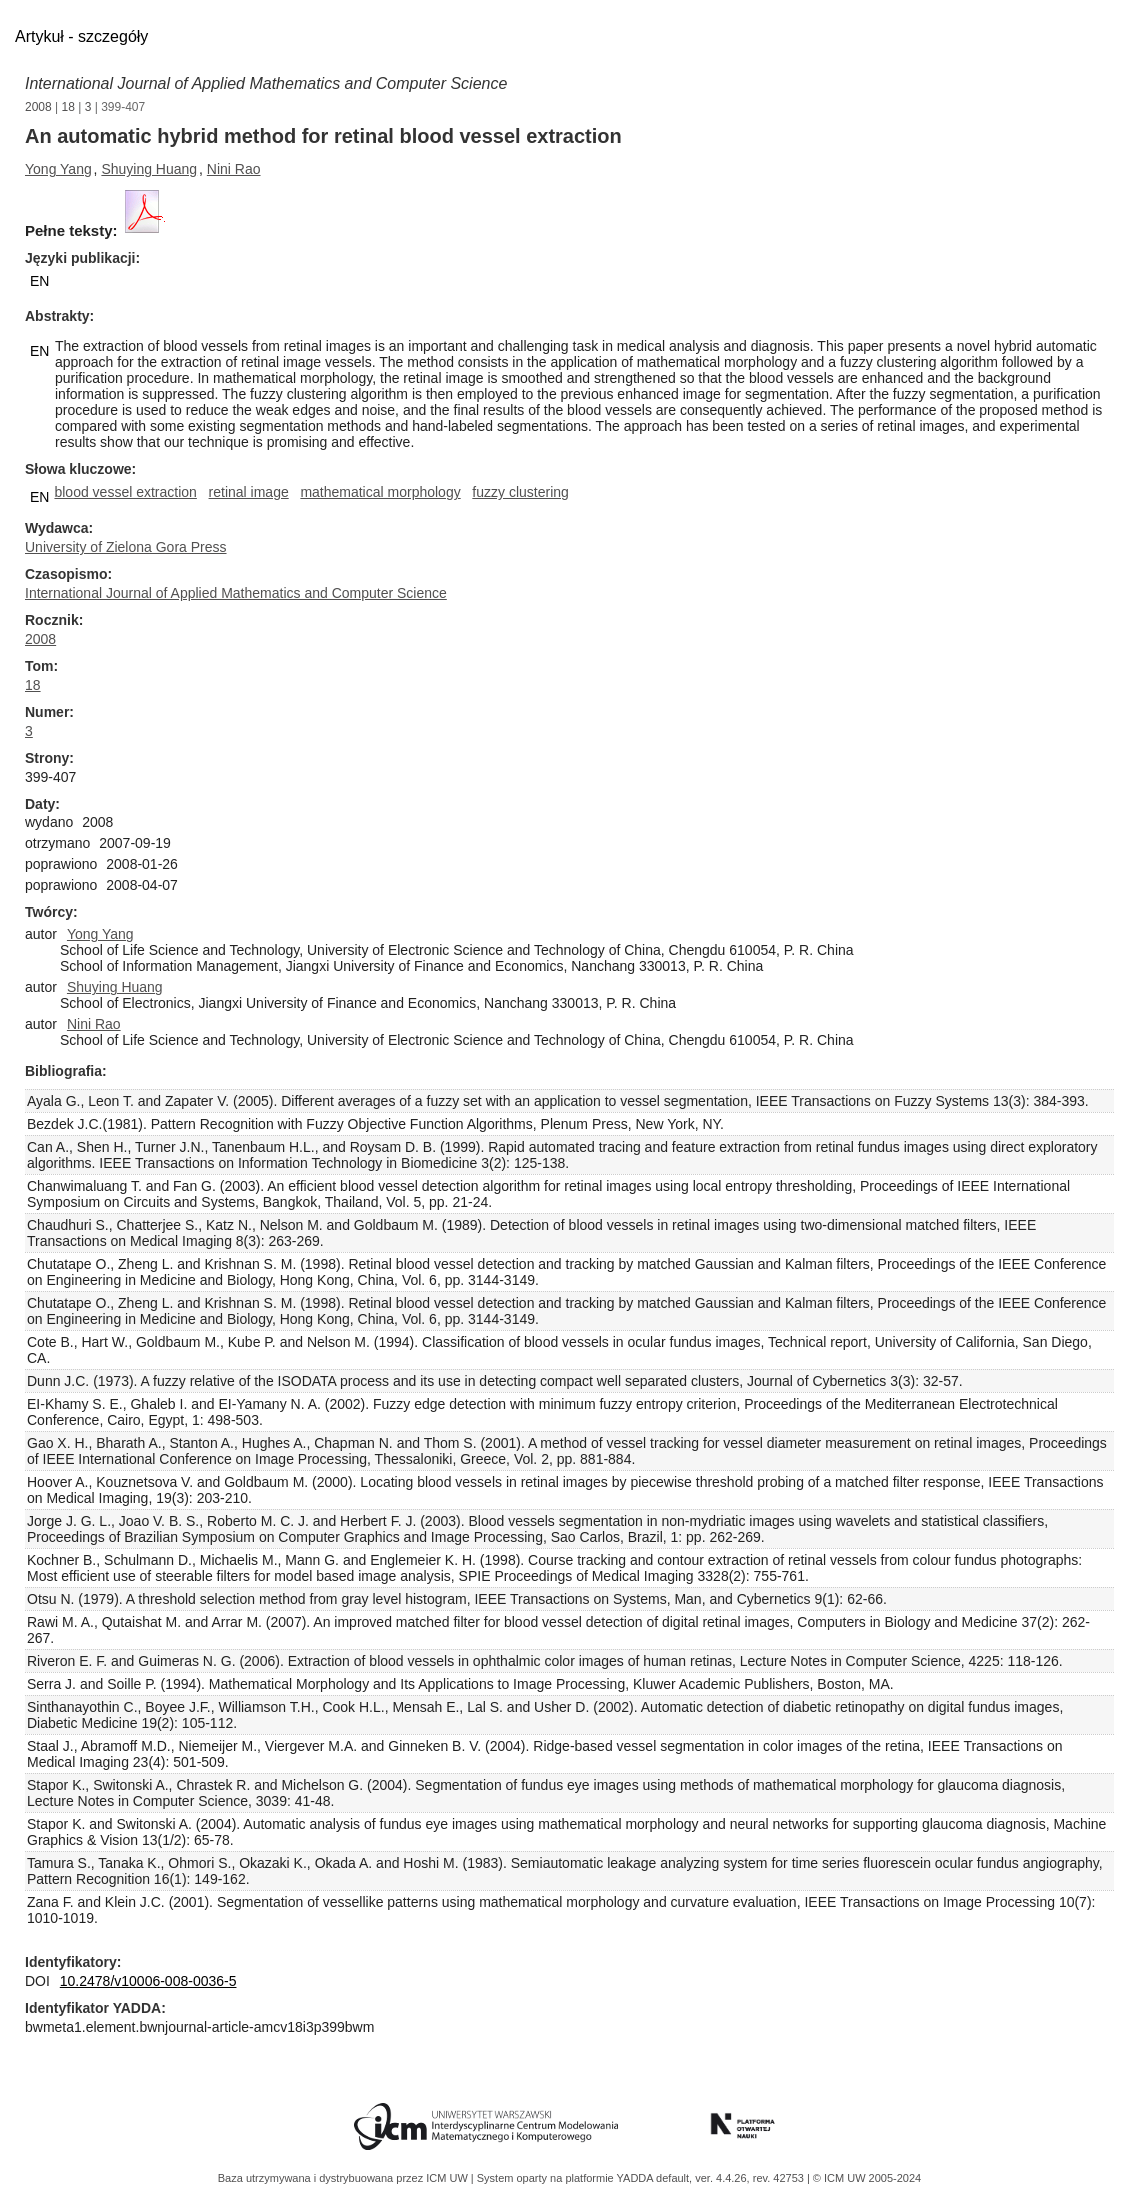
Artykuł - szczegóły (81, 36)
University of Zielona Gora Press (126, 547)
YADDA (637, 2178)
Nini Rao (234, 169)
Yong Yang (58, 169)
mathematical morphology (380, 492)
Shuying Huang (149, 169)
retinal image (249, 492)
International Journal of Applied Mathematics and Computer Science (266, 83)
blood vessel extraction (125, 492)
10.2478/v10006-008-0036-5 (148, 1981)
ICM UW (448, 2178)
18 (68, 107)
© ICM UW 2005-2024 (867, 2178)
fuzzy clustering (520, 492)
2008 (38, 107)
